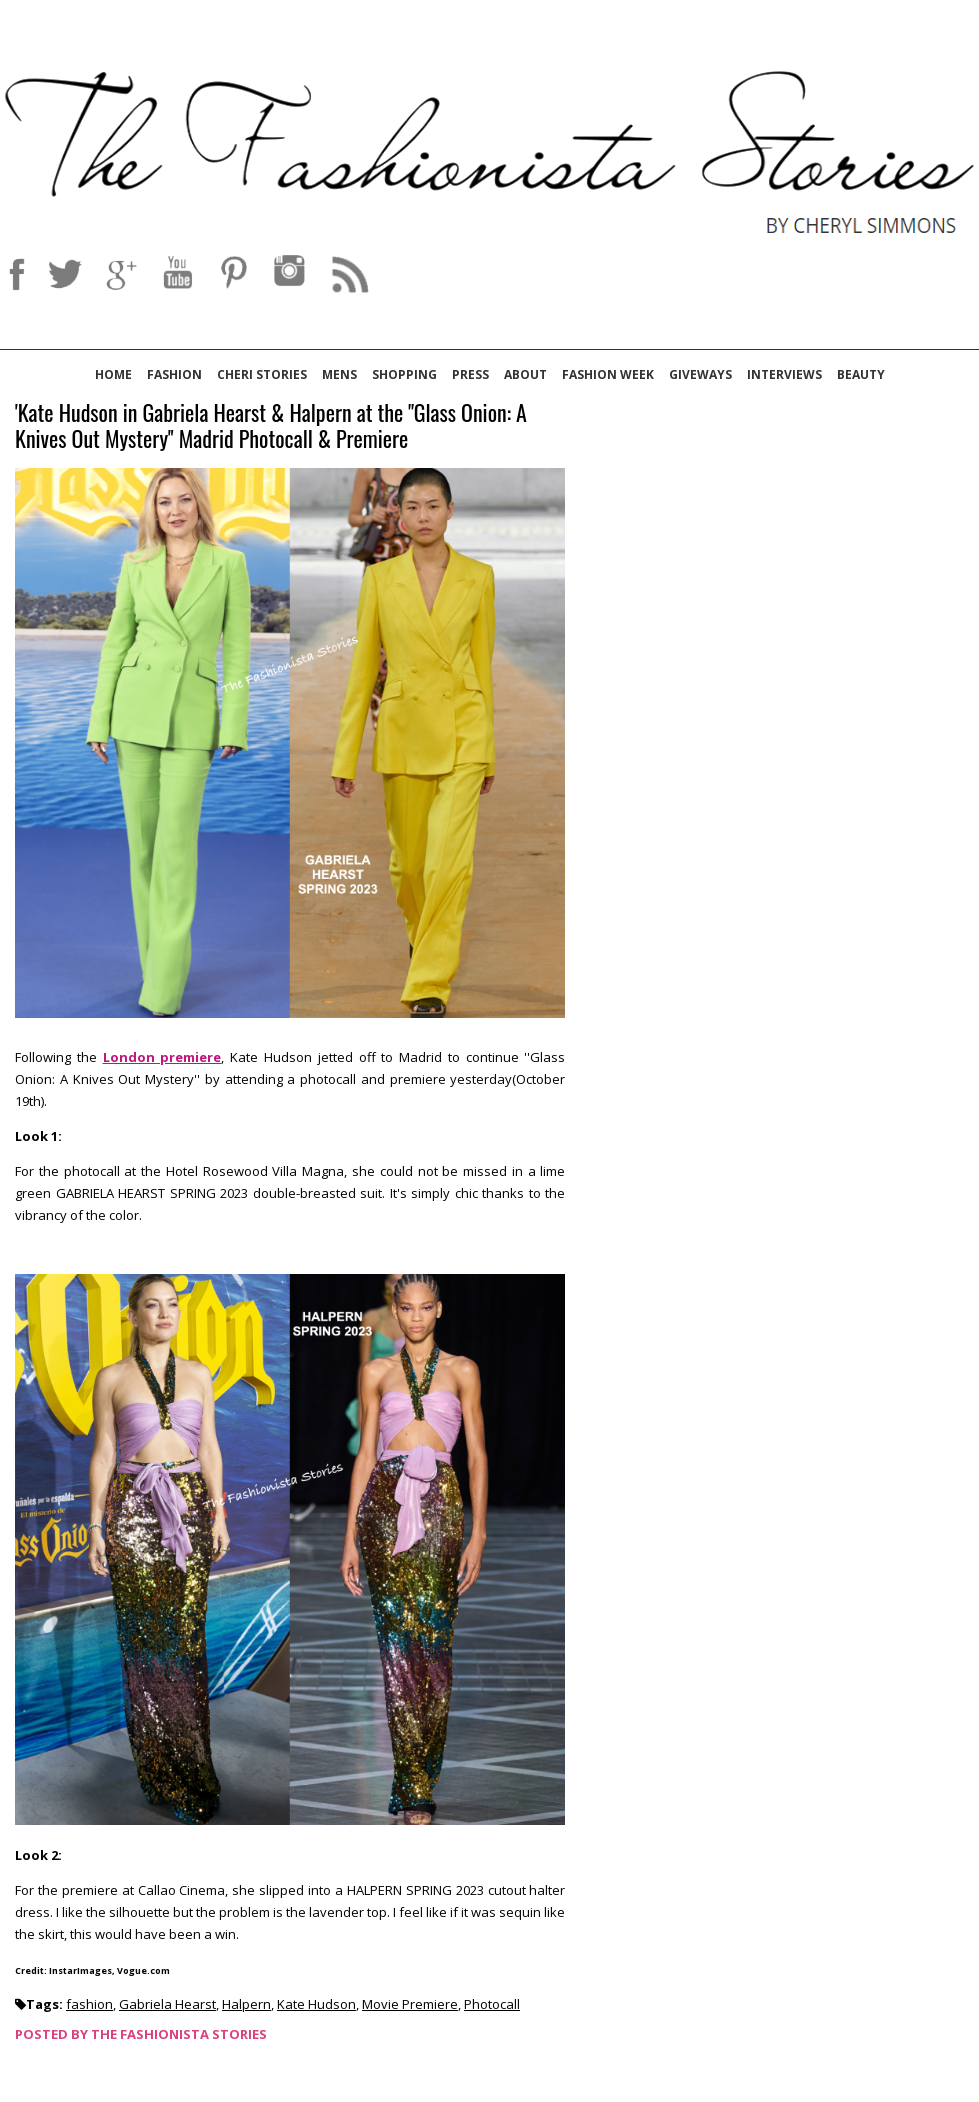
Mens (339, 374)
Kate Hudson (316, 2004)
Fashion (174, 374)
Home (113, 374)
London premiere (162, 1057)
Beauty (861, 374)
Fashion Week (608, 374)
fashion (89, 2004)
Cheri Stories (262, 374)
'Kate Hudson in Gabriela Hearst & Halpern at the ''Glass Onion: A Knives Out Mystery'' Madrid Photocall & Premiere (271, 426)
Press (470, 374)
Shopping (404, 374)
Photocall (492, 2004)
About (525, 374)
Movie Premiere (410, 2004)
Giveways (700, 374)
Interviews (784, 374)
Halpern (246, 2004)
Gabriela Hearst (167, 2004)
